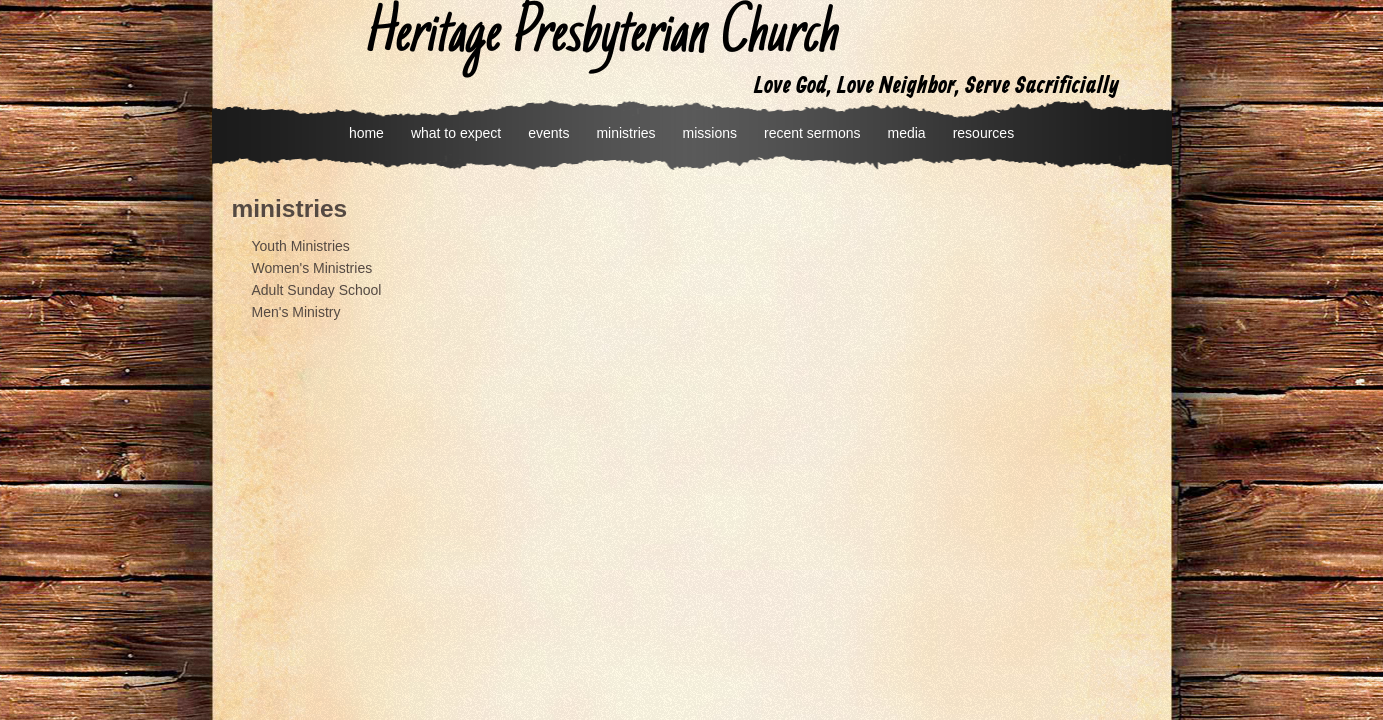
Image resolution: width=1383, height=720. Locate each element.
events (548, 133)
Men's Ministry (296, 312)
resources (983, 133)
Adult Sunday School (317, 290)
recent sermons (812, 133)
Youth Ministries (301, 246)
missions (710, 133)
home (366, 133)
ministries (625, 133)
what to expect (456, 133)
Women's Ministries (312, 268)
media (907, 133)
